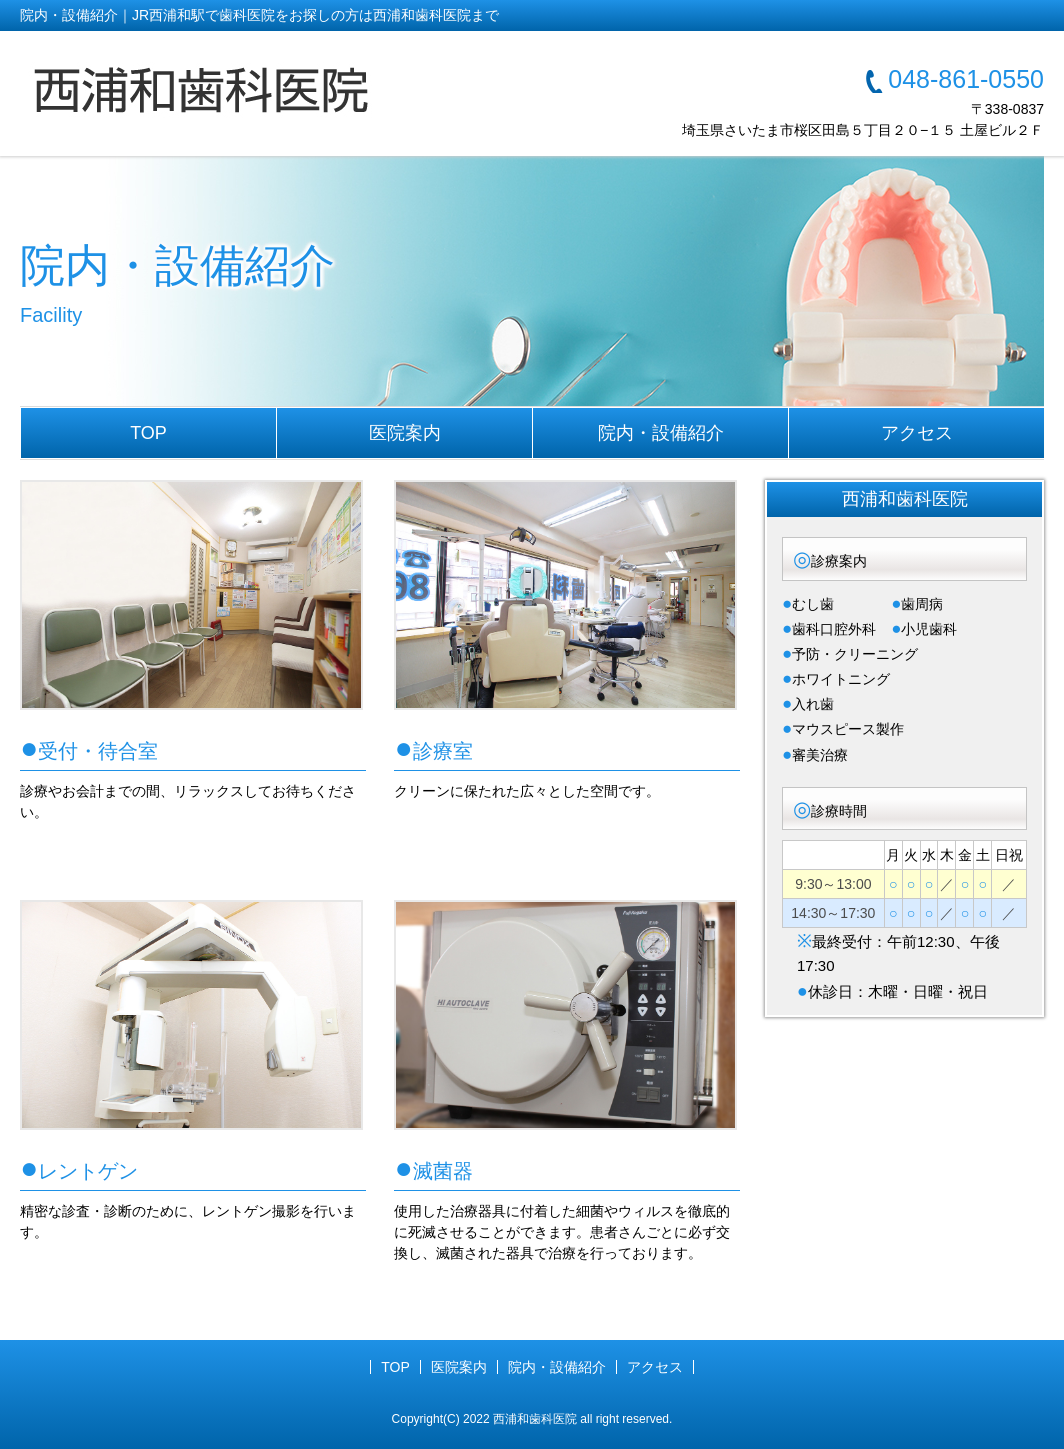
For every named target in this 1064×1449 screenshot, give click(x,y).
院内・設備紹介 (661, 433)
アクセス (917, 433)
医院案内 (405, 433)
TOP (148, 433)
